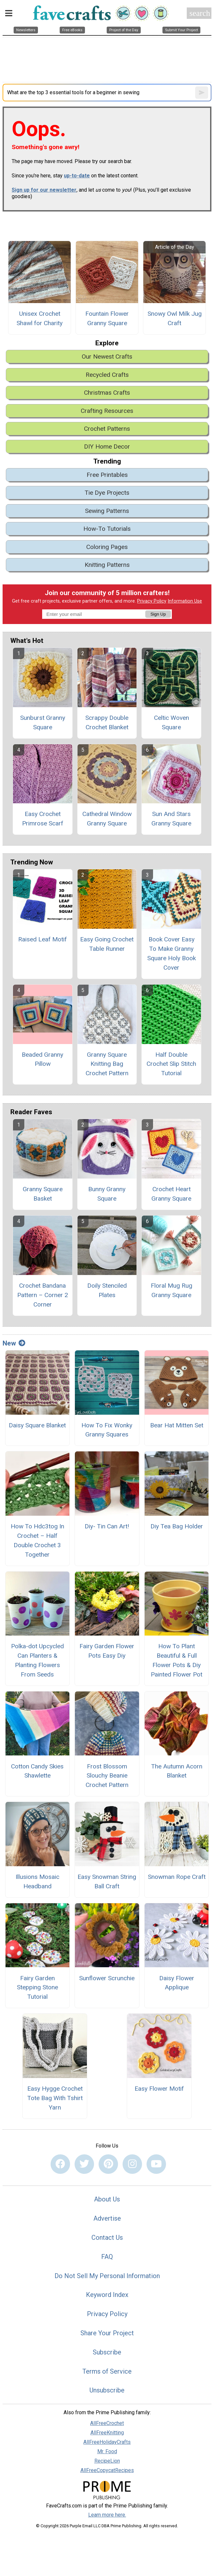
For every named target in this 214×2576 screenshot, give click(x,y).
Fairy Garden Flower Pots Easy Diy (106, 1650)
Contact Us (107, 2237)
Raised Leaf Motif (42, 939)
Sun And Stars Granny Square (171, 818)
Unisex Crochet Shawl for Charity (40, 318)
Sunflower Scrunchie (107, 1978)
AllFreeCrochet (107, 2423)
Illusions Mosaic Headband (37, 1881)
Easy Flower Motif (159, 2088)
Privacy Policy (151, 601)
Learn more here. (107, 2515)
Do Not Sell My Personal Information (107, 2276)
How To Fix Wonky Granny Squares (106, 1430)
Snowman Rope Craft (177, 1877)
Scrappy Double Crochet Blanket (106, 722)
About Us (107, 2199)
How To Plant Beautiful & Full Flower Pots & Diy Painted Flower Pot (176, 1660)
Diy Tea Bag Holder (176, 1526)
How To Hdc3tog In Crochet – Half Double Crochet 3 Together (37, 1540)
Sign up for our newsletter (44, 190)
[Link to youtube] (156, 2164)
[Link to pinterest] (108, 2164)
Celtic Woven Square (171, 722)
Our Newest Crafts (107, 356)
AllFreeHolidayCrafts (107, 2442)
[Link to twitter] (84, 2164)
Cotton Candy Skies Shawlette (37, 1771)
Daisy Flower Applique (176, 1982)
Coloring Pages (107, 547)
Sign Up (158, 614)
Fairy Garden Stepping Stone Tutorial (37, 1987)
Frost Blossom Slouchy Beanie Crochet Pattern (107, 1776)
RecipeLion (107, 2461)
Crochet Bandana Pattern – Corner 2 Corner (42, 1295)
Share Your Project (107, 2333)
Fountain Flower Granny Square (107, 318)
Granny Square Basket (43, 1193)
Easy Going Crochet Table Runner (107, 944)
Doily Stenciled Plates (107, 1290)
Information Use (185, 601)
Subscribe (107, 2352)
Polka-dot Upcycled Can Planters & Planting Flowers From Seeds (37, 1660)
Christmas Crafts (107, 392)
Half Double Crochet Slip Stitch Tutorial (171, 1064)
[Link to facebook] (60, 2164)
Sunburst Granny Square (42, 722)
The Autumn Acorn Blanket (176, 1771)
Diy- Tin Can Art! (107, 1526)
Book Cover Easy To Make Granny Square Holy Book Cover (171, 953)
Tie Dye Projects (107, 492)
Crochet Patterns (107, 428)
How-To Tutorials (107, 528)
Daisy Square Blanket (37, 1425)
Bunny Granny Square (106, 1193)
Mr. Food (107, 2451)
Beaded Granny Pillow (42, 1059)
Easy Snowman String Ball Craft (106, 1881)
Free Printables (107, 474)
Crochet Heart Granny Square (171, 1193)
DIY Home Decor (107, 446)
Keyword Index (107, 2295)
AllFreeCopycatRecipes (107, 2470)
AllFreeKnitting (107, 2432)
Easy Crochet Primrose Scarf (42, 818)
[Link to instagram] (132, 2164)
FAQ (107, 2257)
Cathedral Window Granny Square (107, 818)
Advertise (107, 2218)
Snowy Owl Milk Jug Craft (175, 318)
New (14, 1343)
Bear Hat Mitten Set (176, 1425)
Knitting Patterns (107, 564)
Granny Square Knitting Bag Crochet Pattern (107, 1064)
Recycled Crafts (107, 374)
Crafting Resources (107, 410)
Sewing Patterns (107, 511)
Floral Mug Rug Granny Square (171, 1290)
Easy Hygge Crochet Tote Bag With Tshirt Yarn (55, 2098)
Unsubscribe (107, 2390)
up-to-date (77, 175)
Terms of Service (107, 2371)
